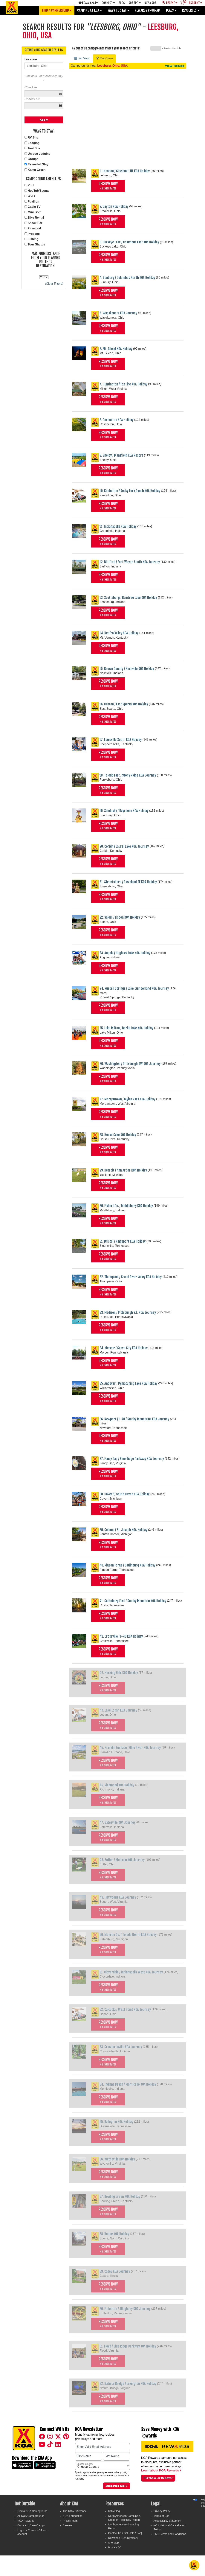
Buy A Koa (150, 3)
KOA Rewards (25, 2520)
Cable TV (34, 206)
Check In (31, 87)
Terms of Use (161, 2515)
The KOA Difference (75, 2511)
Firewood (34, 228)
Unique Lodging (39, 153)
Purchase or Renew (158, 2477)
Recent (169, 3)
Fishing (33, 239)
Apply (44, 119)
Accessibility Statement (167, 2520)
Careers (67, 2525)
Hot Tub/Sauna (38, 190)
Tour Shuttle (36, 244)
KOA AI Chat (88, 3)
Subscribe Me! (116, 2485)
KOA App (134, 3)
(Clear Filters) (54, 283)
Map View (104, 58)
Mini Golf (34, 212)
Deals (171, 10)
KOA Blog (114, 2511)
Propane (34, 233)
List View (82, 58)
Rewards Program (147, 10)
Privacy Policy (162, 2511)
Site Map (113, 2542)
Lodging (33, 142)
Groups (33, 159)
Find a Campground (57, 10)
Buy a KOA (114, 2547)
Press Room (70, 2520)
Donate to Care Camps (31, 2525)
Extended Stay (38, 164)
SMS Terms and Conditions (170, 2534)
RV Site (33, 137)
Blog (122, 3)
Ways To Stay (118, 10)
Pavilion (33, 201)
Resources (190, 10)
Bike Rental (36, 217)
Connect (108, 3)
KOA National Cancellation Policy (169, 2527)
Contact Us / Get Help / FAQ (125, 2533)
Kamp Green (36, 169)
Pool (31, 185)
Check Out (32, 99)
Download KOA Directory (123, 2537)
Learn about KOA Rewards (161, 2470)
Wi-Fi (31, 196)
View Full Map (174, 65)
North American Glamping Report (123, 2526)
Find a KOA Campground (32, 2511)
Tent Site (34, 148)
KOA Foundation (73, 2515)
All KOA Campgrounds (30, 2515)
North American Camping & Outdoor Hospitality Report (124, 2517)
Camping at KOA (89, 10)
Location (31, 59)
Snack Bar (35, 223)
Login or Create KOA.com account (32, 2532)
